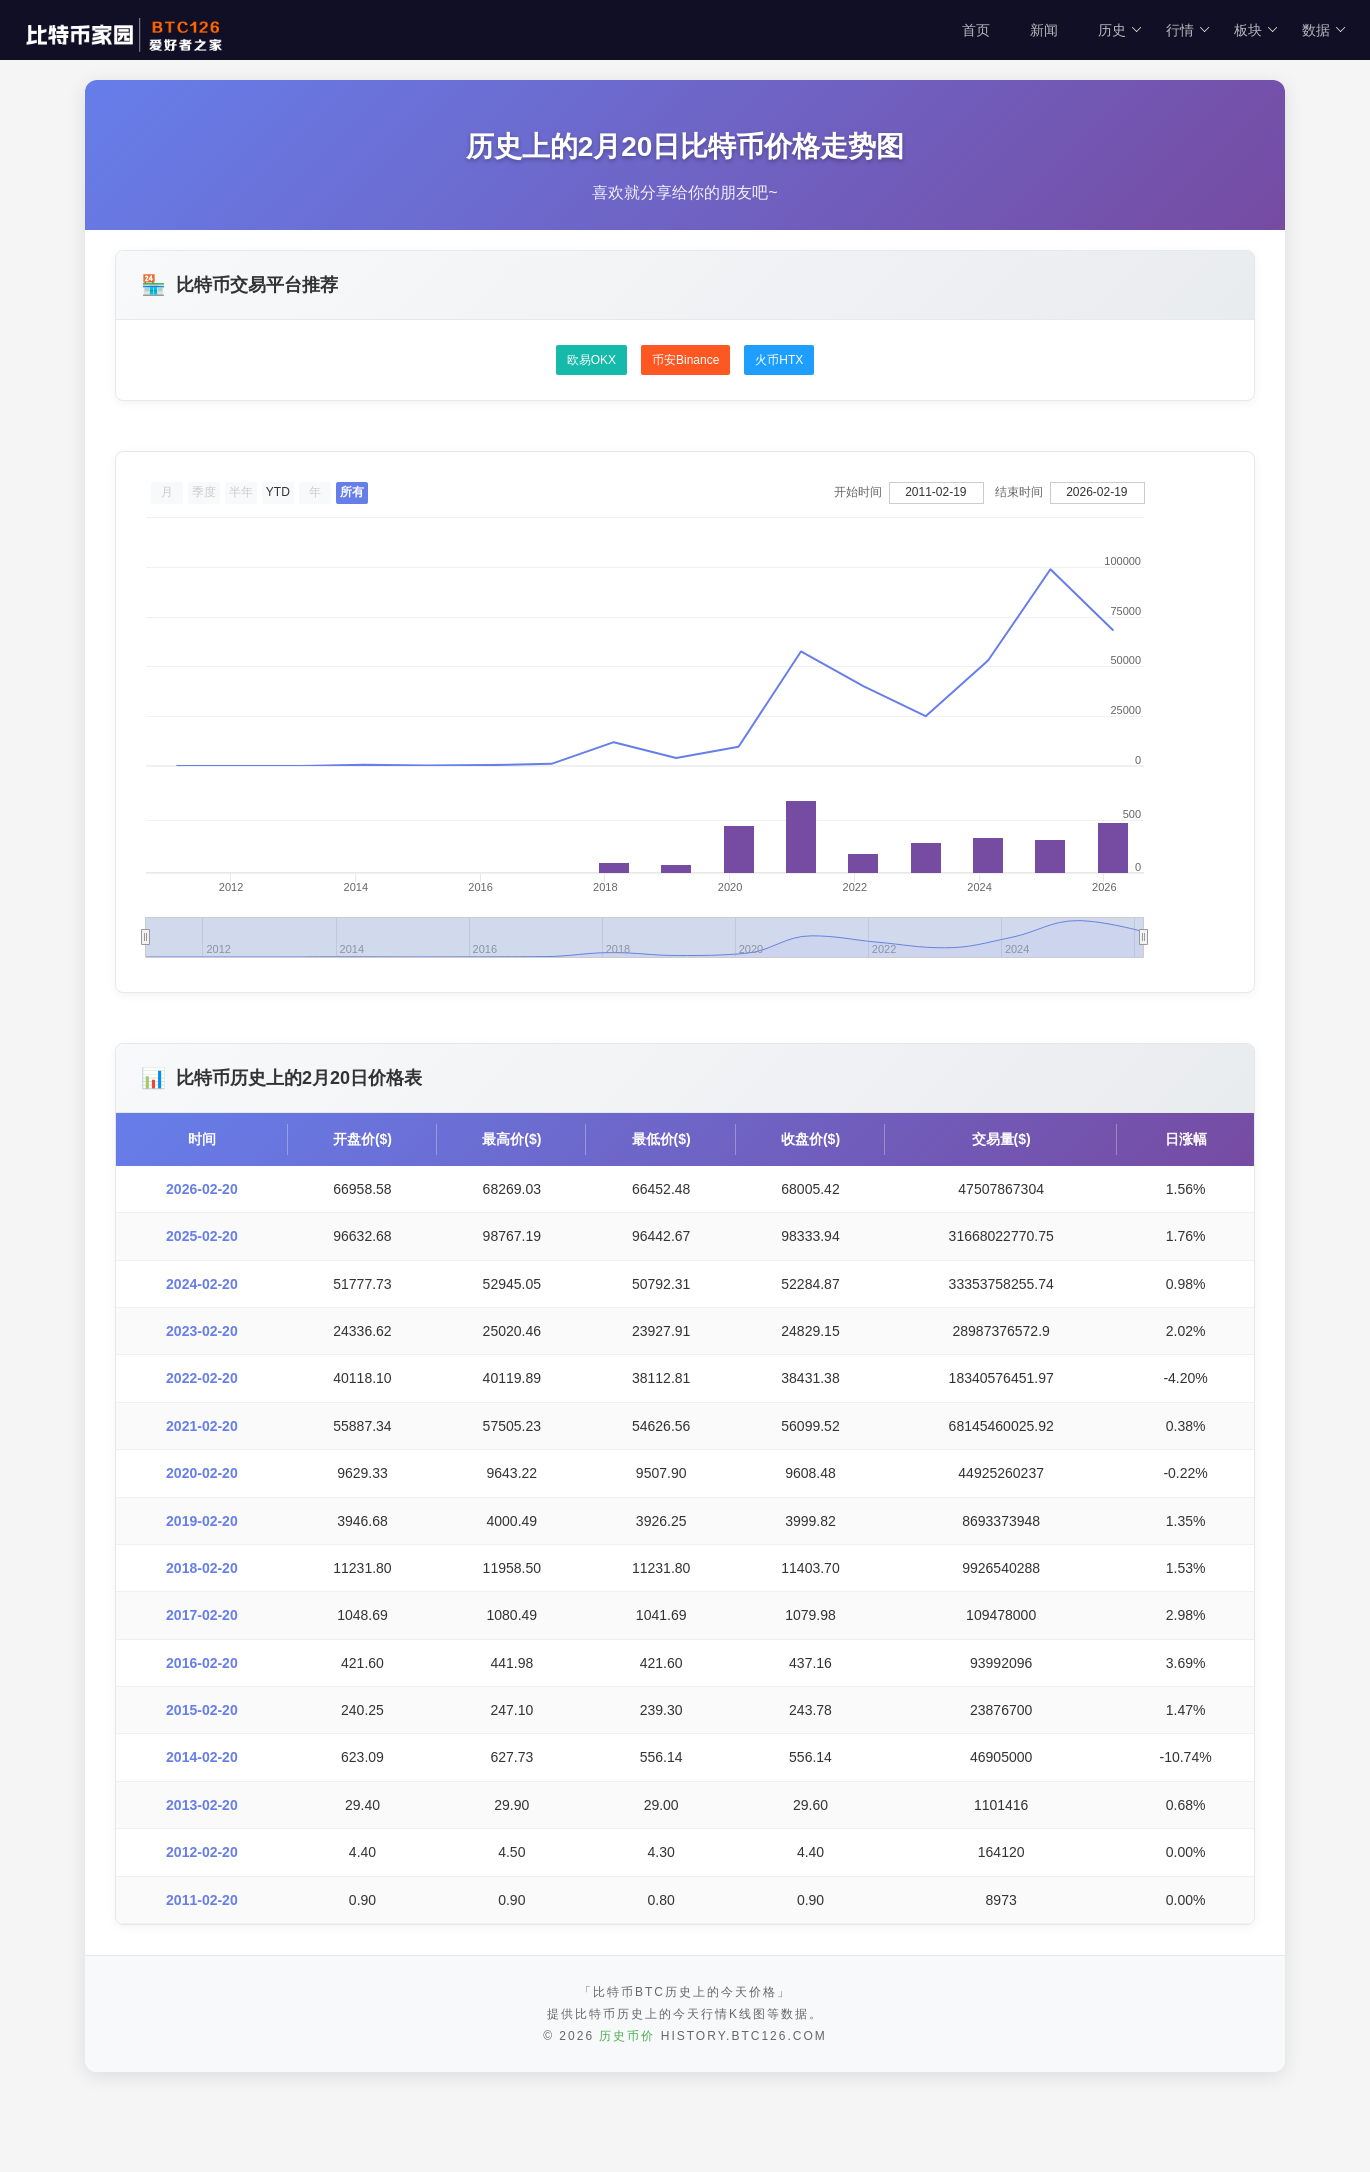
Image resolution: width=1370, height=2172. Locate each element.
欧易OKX (591, 360)
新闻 (1044, 30)
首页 (976, 30)
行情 (1188, 30)
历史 (1120, 30)
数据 (1324, 30)
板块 (1256, 30)
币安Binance (685, 360)
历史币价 (627, 2036)
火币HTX (779, 360)
